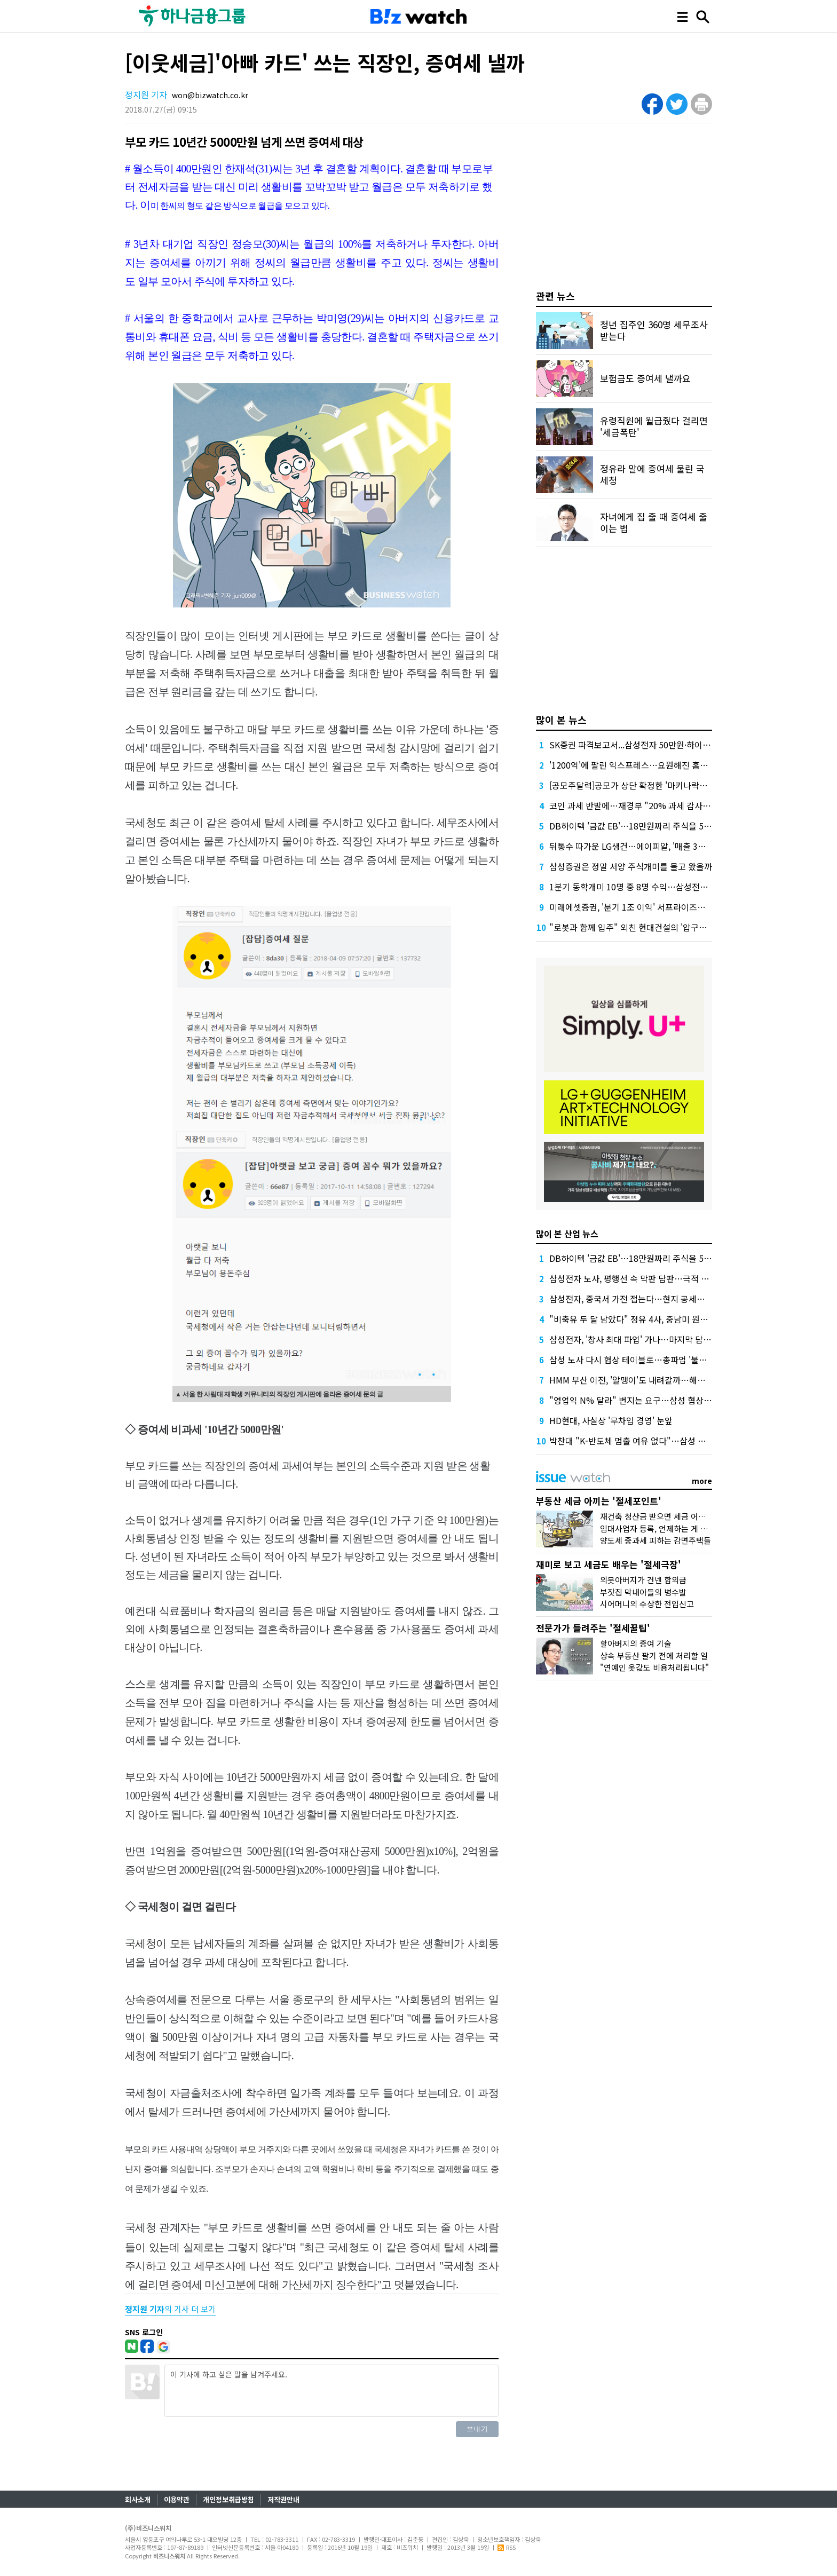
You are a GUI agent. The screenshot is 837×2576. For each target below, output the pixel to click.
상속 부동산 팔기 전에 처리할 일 (654, 1655)
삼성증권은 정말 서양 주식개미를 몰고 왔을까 (630, 866)
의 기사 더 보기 (170, 2308)
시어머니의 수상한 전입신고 (647, 1603)
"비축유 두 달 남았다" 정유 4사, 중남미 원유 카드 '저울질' (652, 1319)
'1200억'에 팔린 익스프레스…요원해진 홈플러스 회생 (645, 764)
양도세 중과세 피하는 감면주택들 (655, 1540)
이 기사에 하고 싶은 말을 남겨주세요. (331, 2390)
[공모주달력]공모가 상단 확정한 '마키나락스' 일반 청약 (647, 785)
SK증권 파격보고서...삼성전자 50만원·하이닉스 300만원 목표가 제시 (672, 744)
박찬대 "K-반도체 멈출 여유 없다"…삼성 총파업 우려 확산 (653, 1440)
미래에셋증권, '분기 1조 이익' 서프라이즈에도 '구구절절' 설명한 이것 (672, 906)
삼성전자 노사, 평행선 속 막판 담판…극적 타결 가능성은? (652, 1278)
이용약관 (176, 2499)
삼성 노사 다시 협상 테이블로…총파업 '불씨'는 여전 (642, 1359)
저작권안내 (283, 2499)
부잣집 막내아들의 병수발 (643, 1592)
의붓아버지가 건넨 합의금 (643, 1579)
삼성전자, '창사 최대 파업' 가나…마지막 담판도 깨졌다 (647, 1339)
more (702, 1480)
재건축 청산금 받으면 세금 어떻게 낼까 (665, 1516)
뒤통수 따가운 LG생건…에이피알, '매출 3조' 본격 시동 (646, 846)
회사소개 (138, 2499)
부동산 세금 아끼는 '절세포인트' (598, 1500)
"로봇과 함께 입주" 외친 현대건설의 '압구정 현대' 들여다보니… (663, 927)
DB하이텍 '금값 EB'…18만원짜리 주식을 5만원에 (638, 825)
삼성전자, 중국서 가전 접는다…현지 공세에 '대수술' (642, 1298)
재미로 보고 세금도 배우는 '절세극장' (608, 1564)
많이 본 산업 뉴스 (567, 1233)
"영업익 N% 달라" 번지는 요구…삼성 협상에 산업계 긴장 (652, 1400)
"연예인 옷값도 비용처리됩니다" (654, 1667)
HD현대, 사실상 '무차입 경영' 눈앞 (611, 1420)
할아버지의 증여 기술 (636, 1643)
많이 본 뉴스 (561, 719)
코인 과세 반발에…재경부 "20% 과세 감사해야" (636, 805)
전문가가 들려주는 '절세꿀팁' (593, 1627)
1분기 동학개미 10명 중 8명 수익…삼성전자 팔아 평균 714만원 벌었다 (676, 886)
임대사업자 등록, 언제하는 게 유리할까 (665, 1528)
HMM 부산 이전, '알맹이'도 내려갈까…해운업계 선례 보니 (653, 1379)
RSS (507, 2547)
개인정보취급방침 (228, 2499)
